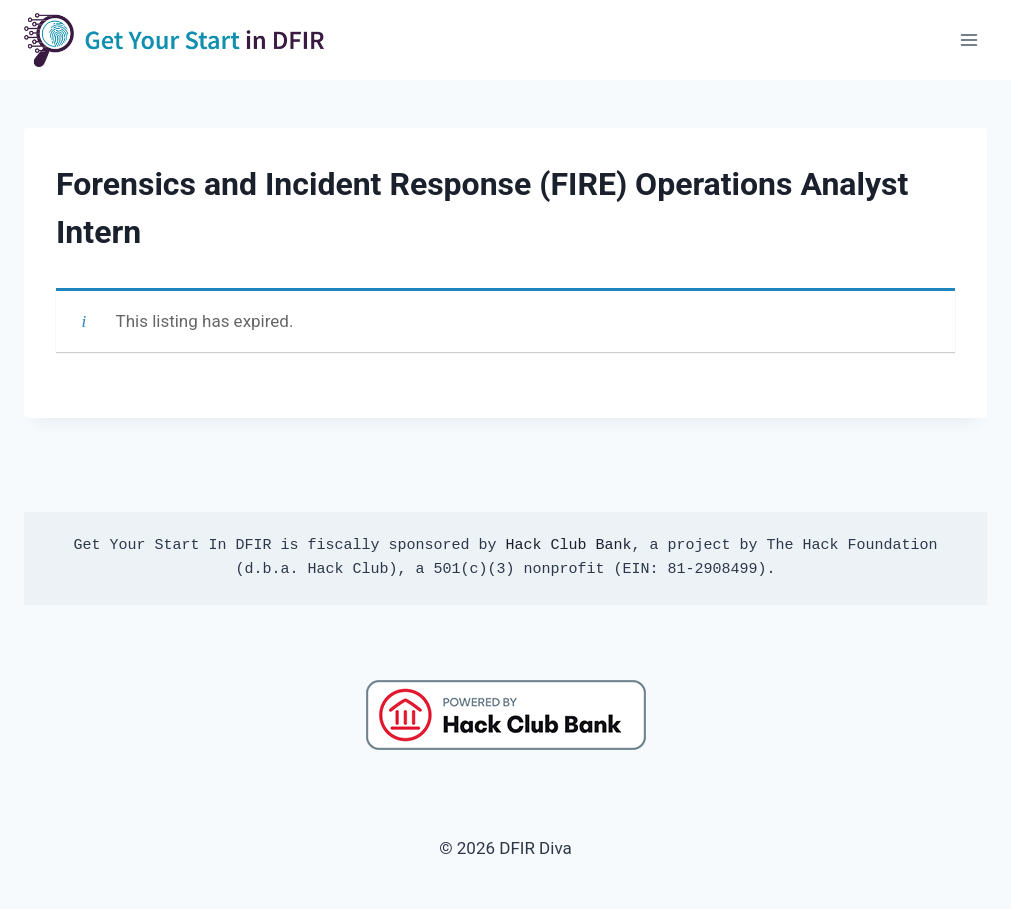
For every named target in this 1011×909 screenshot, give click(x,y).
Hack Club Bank (568, 545)
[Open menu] (968, 39)
